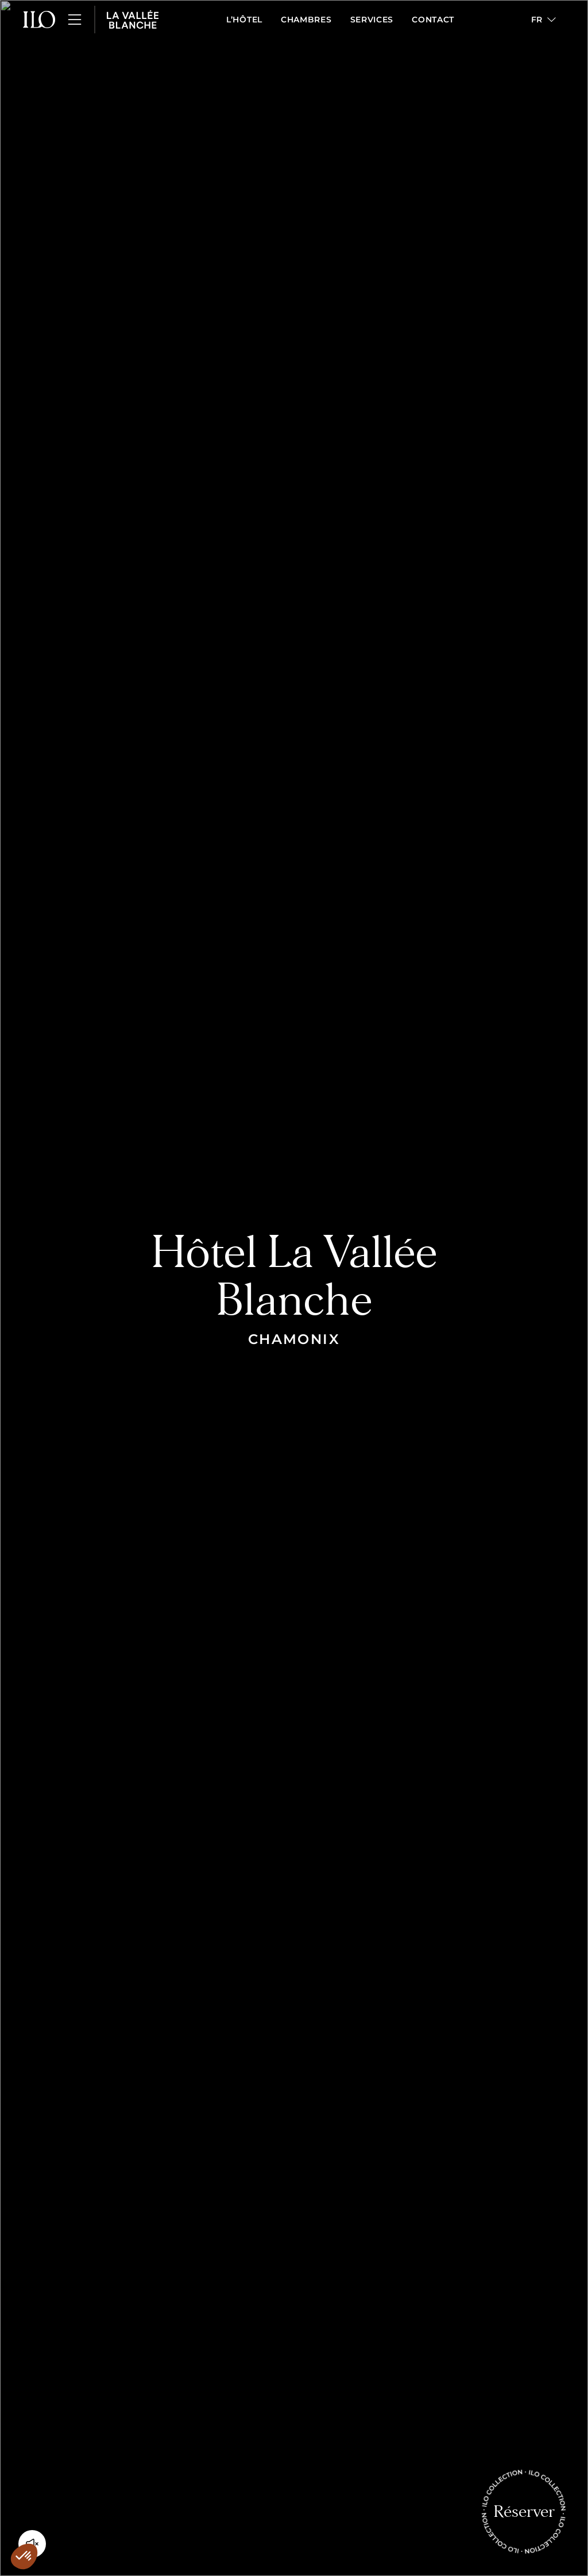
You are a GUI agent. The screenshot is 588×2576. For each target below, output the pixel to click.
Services (372, 19)
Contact (433, 19)
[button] (543, 20)
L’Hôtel (244, 19)
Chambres (306, 19)
